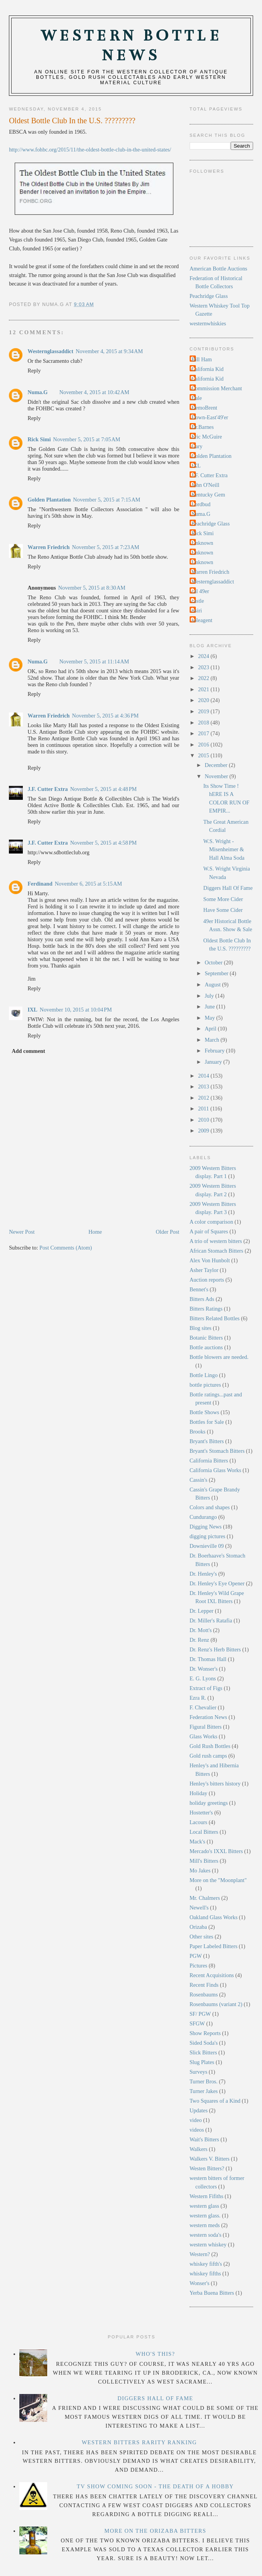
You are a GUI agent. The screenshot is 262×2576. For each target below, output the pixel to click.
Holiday (198, 1793)
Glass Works (203, 1736)
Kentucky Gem (208, 494)
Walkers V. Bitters (210, 2159)
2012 (204, 1098)
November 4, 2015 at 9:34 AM (109, 351)
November (217, 776)
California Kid (208, 369)
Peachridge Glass (209, 296)
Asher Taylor (204, 1270)
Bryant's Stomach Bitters (217, 1451)
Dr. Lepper (202, 1611)
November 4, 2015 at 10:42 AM (94, 392)
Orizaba (198, 1927)
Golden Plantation (49, 499)
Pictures (198, 1965)
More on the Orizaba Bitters (155, 2531)
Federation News (208, 1717)
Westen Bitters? (207, 2168)
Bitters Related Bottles (215, 1318)
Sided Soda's (204, 2043)
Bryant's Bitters (207, 1441)
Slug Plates (202, 2062)
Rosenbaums (204, 1994)
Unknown (202, 543)
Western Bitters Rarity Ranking (139, 2442)
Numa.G (37, 392)
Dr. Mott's (201, 1630)
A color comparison (211, 1222)
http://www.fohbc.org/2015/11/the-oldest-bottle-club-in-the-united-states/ (90, 149)
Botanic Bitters (206, 1338)
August (213, 984)
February (215, 1050)
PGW (196, 1956)
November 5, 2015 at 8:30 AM (91, 588)
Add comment (28, 1051)
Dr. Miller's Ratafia (211, 1620)
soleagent (202, 620)
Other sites (202, 1936)
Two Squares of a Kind (215, 2101)
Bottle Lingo (204, 1375)
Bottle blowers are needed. (219, 1357)
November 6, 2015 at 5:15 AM (88, 884)
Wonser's (199, 2283)
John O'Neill (205, 485)
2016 (204, 744)
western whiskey (208, 2244)
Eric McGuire (207, 437)
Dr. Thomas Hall (208, 1659)
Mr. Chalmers (205, 1898)
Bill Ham (202, 359)
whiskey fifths (205, 2273)
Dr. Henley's (203, 1574)
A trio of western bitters (216, 1241)
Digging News (206, 1526)
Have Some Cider (223, 910)
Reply (34, 370)
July (210, 996)
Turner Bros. (204, 2081)
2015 (204, 755)
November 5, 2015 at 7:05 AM (86, 439)
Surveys (198, 2072)
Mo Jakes (200, 1870)
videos (197, 2130)
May (210, 1018)
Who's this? (155, 2354)
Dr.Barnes (203, 427)
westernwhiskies (208, 323)
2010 (204, 1120)
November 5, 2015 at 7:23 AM (105, 547)
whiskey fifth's (206, 2264)
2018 (204, 722)
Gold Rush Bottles (210, 1746)
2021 (204, 689)
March (213, 1040)
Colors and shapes (210, 1507)
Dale (197, 398)
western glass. (205, 2215)
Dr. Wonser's (204, 1669)
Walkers (199, 2149)
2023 (204, 667)
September (217, 973)
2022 (204, 678)
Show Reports (205, 2033)
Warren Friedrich (48, 547)
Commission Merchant (217, 388)
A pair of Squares (209, 1231)
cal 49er (200, 591)
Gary (197, 446)
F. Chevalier (203, 1707)
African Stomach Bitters (216, 1251)
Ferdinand (39, 884)
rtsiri (197, 610)
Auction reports (207, 1280)
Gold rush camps (208, 1756)
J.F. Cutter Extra (47, 789)
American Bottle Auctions (218, 268)
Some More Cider (223, 899)
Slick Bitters (203, 2052)
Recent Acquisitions (212, 1975)
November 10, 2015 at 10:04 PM (76, 1010)
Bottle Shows (204, 1412)
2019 (204, 711)
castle (198, 601)
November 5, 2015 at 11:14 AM (94, 661)
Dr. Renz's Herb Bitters (215, 1649)
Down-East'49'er (210, 417)
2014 (204, 1076)
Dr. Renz (199, 1640)
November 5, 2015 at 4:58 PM (103, 843)
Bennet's (199, 1289)
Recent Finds (204, 1985)
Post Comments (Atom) (65, 1248)
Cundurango (203, 1517)
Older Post (168, 1232)
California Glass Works (215, 1470)
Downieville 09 (207, 1546)
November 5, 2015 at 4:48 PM (103, 789)
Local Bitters (204, 1832)
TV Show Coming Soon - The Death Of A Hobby (155, 2486)
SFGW (197, 2023)
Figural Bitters (206, 1727)
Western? (200, 2254)
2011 (204, 1108)
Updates (199, 2110)
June (210, 1006)
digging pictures (208, 1536)
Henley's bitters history (215, 1783)
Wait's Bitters (204, 2139)
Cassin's (198, 1480)
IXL (32, 1010)
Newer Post (21, 1232)
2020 (204, 700)
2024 (204, 656)
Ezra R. (198, 1698)
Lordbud (201, 504)
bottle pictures (205, 1385)
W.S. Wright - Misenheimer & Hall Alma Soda (223, 849)
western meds (205, 2225)
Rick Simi (39, 439)
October (214, 962)
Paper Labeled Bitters (214, 1946)
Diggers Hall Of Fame (227, 888)
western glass (204, 2206)
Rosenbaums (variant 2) (216, 2004)
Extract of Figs (206, 1688)
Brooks (197, 1431)
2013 (204, 1086)
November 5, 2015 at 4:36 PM (105, 715)
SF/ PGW (200, 2014)
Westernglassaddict (50, 351)
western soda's (205, 2235)
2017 (204, 733)
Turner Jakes (204, 2091)
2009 (204, 1130)
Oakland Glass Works (214, 1917)
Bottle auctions (206, 1347)
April (211, 1028)
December (217, 765)
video (196, 2120)
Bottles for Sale (207, 1422)
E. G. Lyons (203, 1678)
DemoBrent (204, 408)
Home (95, 1232)
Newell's (199, 1907)
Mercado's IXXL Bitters (216, 1851)
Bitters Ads (202, 1299)
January (214, 1062)
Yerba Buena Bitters (212, 2293)
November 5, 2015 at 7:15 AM (106, 499)
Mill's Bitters (204, 1861)
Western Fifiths (206, 2196)
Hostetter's (201, 1812)
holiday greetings (209, 1803)
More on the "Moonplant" (218, 1880)
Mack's (197, 1841)
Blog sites (201, 1328)
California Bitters (209, 1460)
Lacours (198, 1822)
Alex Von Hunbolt (210, 1260)
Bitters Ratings (206, 1309)
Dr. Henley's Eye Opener (217, 1583)
